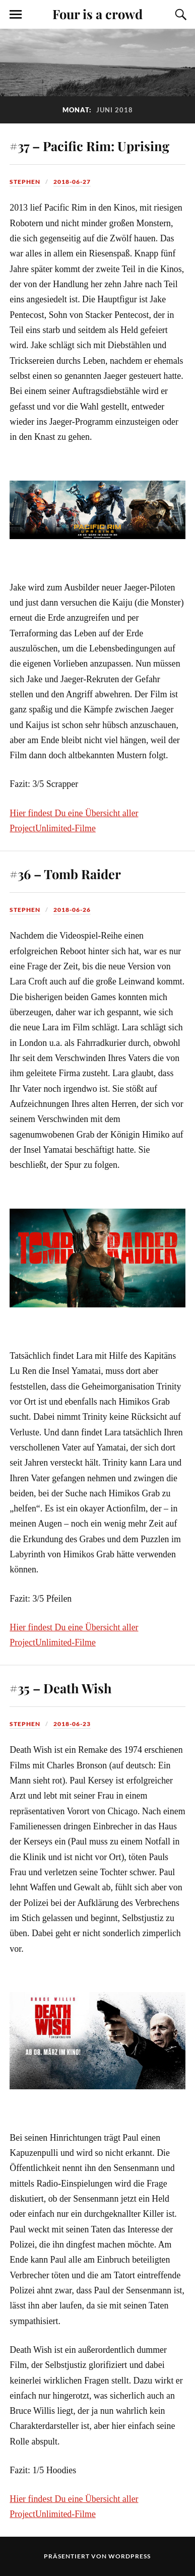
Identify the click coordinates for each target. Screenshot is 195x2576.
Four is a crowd (97, 13)
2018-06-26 (72, 909)
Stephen (25, 181)
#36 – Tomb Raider (65, 873)
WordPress (129, 2556)
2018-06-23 (72, 1724)
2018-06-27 (72, 181)
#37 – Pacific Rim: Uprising (89, 145)
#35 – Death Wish (61, 1687)
